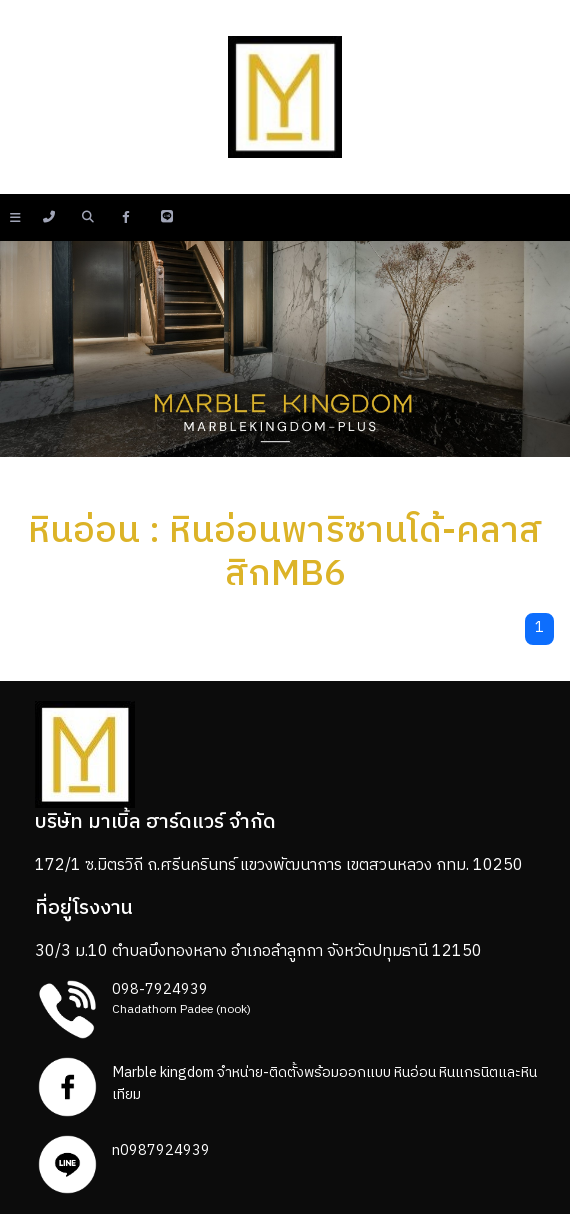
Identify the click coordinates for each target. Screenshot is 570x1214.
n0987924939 (161, 1151)
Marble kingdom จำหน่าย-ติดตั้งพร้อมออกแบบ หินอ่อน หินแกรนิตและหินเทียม (324, 1084)
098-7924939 (160, 990)
